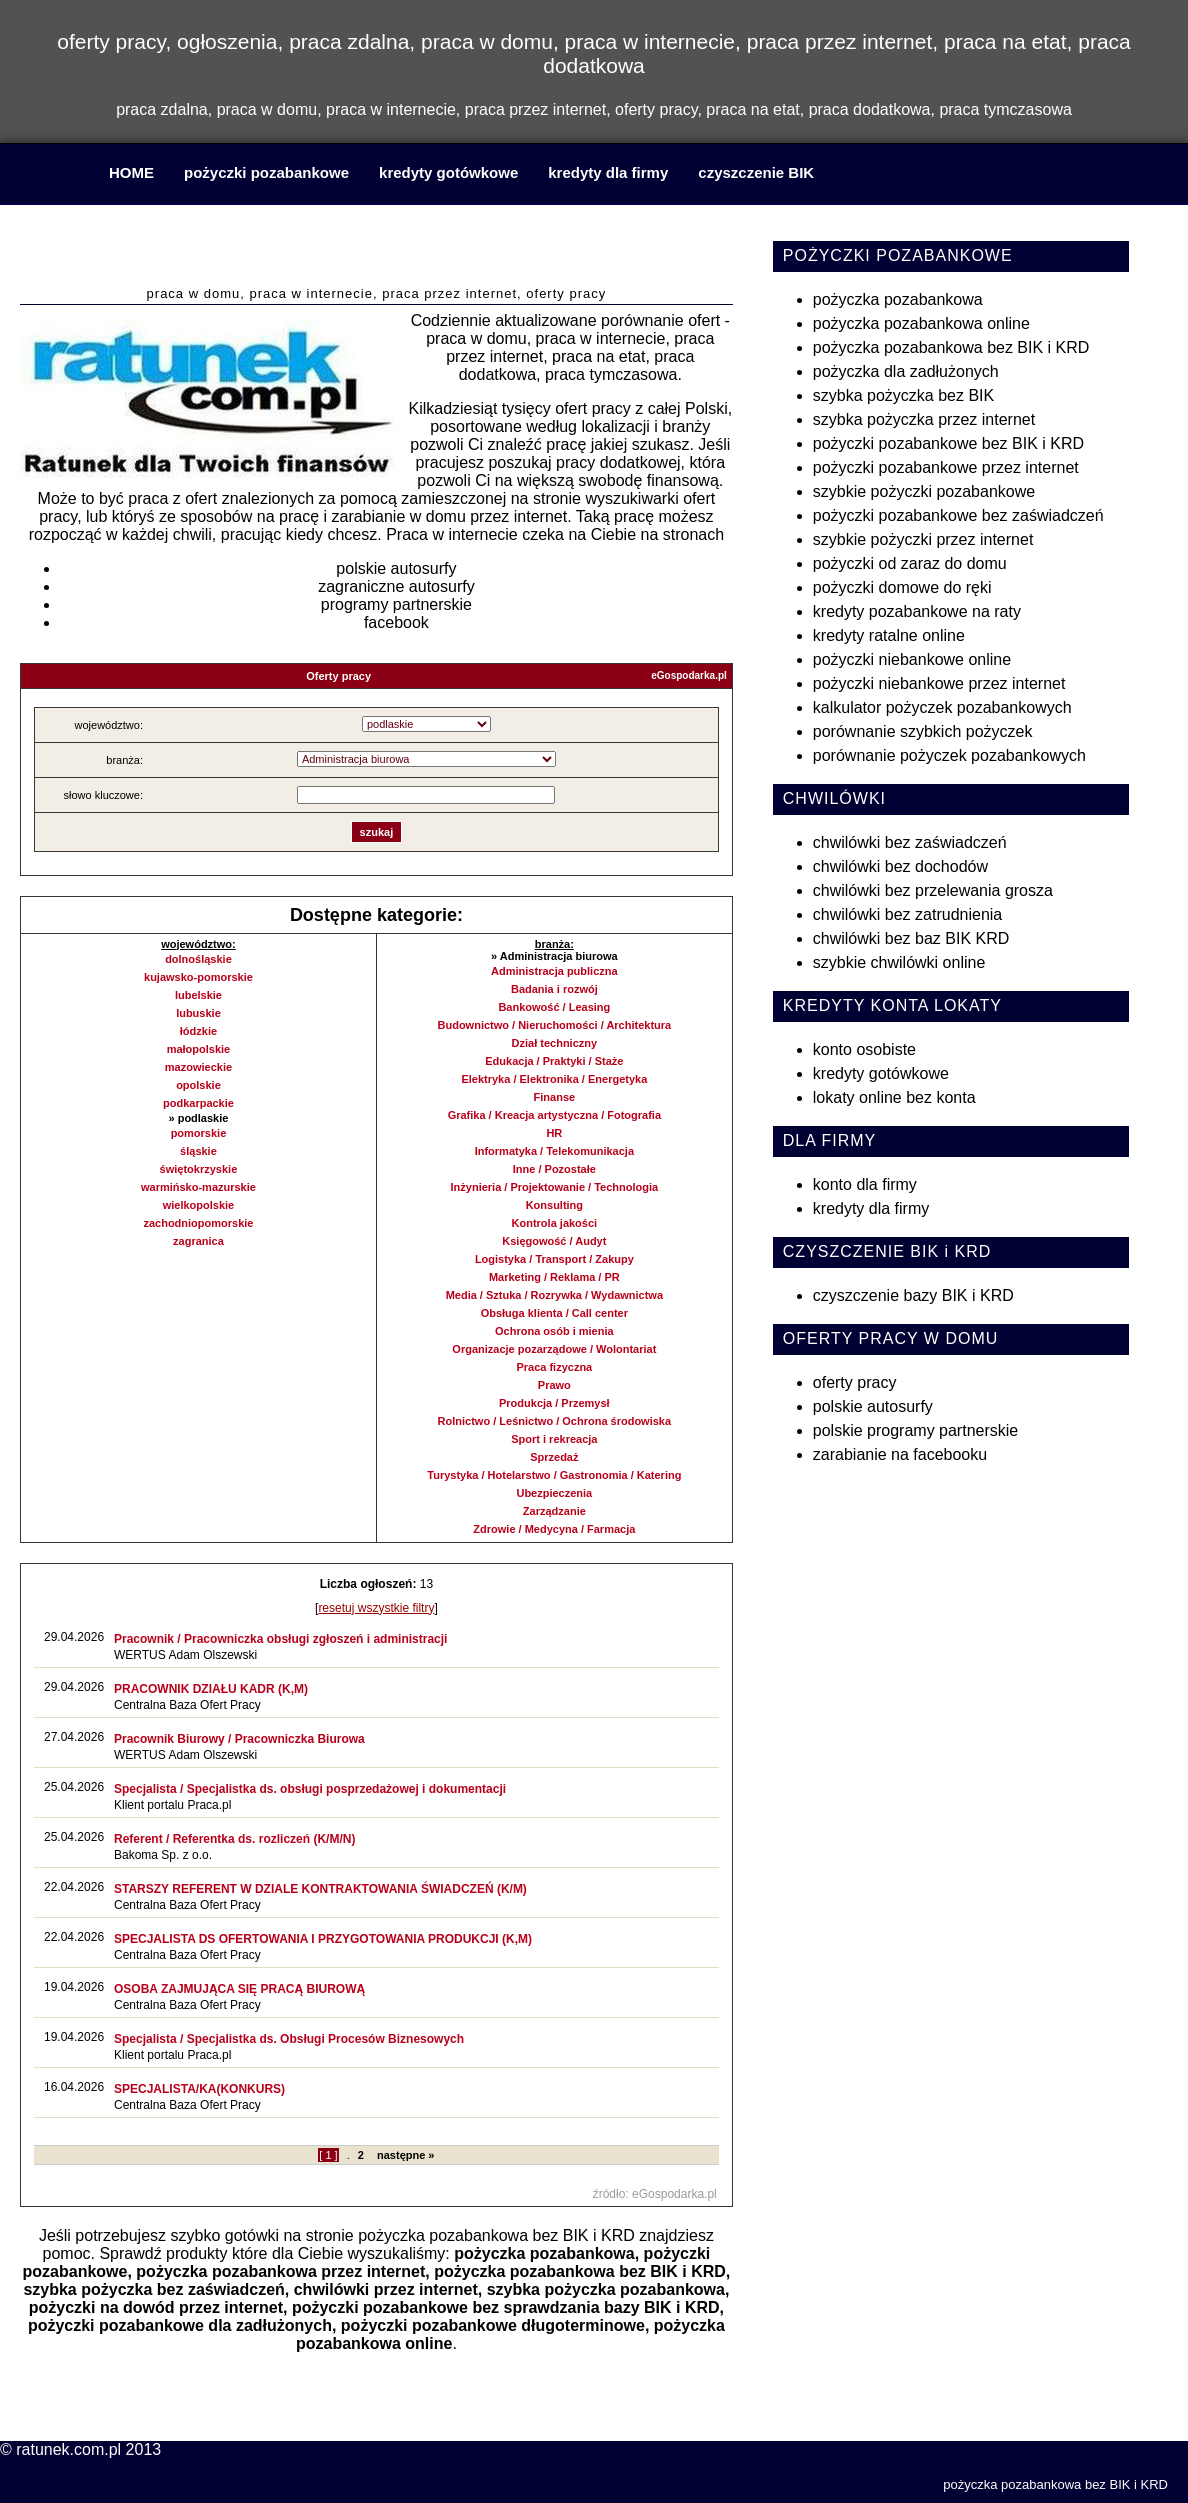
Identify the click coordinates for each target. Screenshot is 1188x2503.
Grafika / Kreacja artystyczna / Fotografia (554, 1115)
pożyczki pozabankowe (266, 172)
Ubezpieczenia (554, 1493)
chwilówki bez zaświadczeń (910, 842)
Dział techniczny (555, 1043)
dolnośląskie (198, 959)
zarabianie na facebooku (900, 1454)
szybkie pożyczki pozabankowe (924, 491)
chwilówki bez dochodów (900, 866)
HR (554, 1133)
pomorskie (199, 1133)
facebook (396, 622)
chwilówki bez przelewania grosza (933, 890)
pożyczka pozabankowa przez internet (280, 2271)
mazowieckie (198, 1067)
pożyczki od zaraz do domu (910, 563)
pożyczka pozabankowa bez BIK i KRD (496, 2235)
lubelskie (198, 995)
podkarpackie (198, 1103)
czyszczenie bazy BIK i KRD (913, 1295)
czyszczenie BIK (756, 172)
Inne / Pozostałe (554, 1169)
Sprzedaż (554, 1457)
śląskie (198, 1151)
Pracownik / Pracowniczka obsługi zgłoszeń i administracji (280, 1639)
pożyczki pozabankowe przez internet (946, 467)
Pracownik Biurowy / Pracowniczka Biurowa (239, 1739)
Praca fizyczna (554, 1367)
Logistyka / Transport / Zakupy (554, 1259)
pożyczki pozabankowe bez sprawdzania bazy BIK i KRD (506, 2307)
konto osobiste (864, 1049)
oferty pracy (855, 1382)
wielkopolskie (199, 1205)
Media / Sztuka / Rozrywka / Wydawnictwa (554, 1295)
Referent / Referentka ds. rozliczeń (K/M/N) (234, 1839)
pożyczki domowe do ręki (902, 587)
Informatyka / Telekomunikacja (554, 1151)
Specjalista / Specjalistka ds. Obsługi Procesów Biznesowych (289, 2039)
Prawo (554, 1385)
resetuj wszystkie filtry (376, 1608)
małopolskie (199, 1049)
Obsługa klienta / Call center (554, 1313)
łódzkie (198, 1031)
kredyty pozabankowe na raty (917, 611)
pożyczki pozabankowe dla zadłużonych (180, 2325)
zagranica (198, 1241)
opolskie (198, 1085)
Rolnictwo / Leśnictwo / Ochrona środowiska (554, 1421)
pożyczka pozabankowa (544, 2253)
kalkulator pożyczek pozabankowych (942, 707)
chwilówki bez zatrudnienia (907, 914)
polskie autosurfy (396, 568)
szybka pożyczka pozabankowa (606, 2289)
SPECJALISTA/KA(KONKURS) (199, 2089)
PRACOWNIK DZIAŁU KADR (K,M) (211, 1689)
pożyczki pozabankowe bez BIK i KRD (948, 443)
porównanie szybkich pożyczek (923, 731)
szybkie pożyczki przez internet (923, 539)
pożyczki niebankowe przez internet (939, 683)
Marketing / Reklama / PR (554, 1277)
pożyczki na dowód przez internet (156, 2307)
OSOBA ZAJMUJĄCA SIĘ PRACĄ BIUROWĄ (239, 1989)
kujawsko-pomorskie (198, 977)
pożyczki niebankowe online (912, 659)
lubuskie (198, 1013)
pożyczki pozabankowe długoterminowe (493, 2325)
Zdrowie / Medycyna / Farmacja (554, 1529)
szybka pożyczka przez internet (924, 419)
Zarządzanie (554, 1511)
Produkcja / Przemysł (554, 1403)
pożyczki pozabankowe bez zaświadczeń (958, 515)
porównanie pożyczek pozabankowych (949, 755)
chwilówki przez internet (386, 2289)
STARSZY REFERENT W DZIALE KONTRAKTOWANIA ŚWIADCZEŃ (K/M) (320, 1889)
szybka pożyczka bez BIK (903, 395)
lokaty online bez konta (894, 1097)
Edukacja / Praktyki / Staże (554, 1061)
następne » (405, 2155)
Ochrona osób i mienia (554, 1331)
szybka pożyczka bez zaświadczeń (153, 2289)
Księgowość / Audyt (554, 1241)
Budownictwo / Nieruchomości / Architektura (555, 1025)
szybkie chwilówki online (899, 962)
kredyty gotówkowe (448, 172)
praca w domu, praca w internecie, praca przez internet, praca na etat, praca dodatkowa (377, 248)
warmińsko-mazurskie (198, 1187)
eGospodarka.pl (689, 675)
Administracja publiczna (554, 971)
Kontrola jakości (555, 1223)
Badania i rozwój (554, 989)
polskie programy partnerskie (915, 1430)
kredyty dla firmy (608, 172)
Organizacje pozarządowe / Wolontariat (554, 1349)
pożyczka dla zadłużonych (906, 371)
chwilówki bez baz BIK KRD (911, 938)
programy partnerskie (396, 604)
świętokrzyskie (199, 1169)
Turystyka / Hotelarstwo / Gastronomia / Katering (554, 1475)
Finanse (555, 1097)
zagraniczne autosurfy (396, 586)
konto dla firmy (865, 1184)
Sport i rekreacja (554, 1439)
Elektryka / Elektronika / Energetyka (554, 1079)
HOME (131, 172)
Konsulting (554, 1205)
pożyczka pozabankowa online (921, 323)
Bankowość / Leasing (554, 1007)
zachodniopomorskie (198, 1223)
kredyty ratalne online (889, 635)
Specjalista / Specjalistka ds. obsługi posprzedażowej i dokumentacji (310, 1789)
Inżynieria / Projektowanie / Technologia (555, 1187)
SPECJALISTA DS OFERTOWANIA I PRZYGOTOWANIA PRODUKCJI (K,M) (323, 1939)
